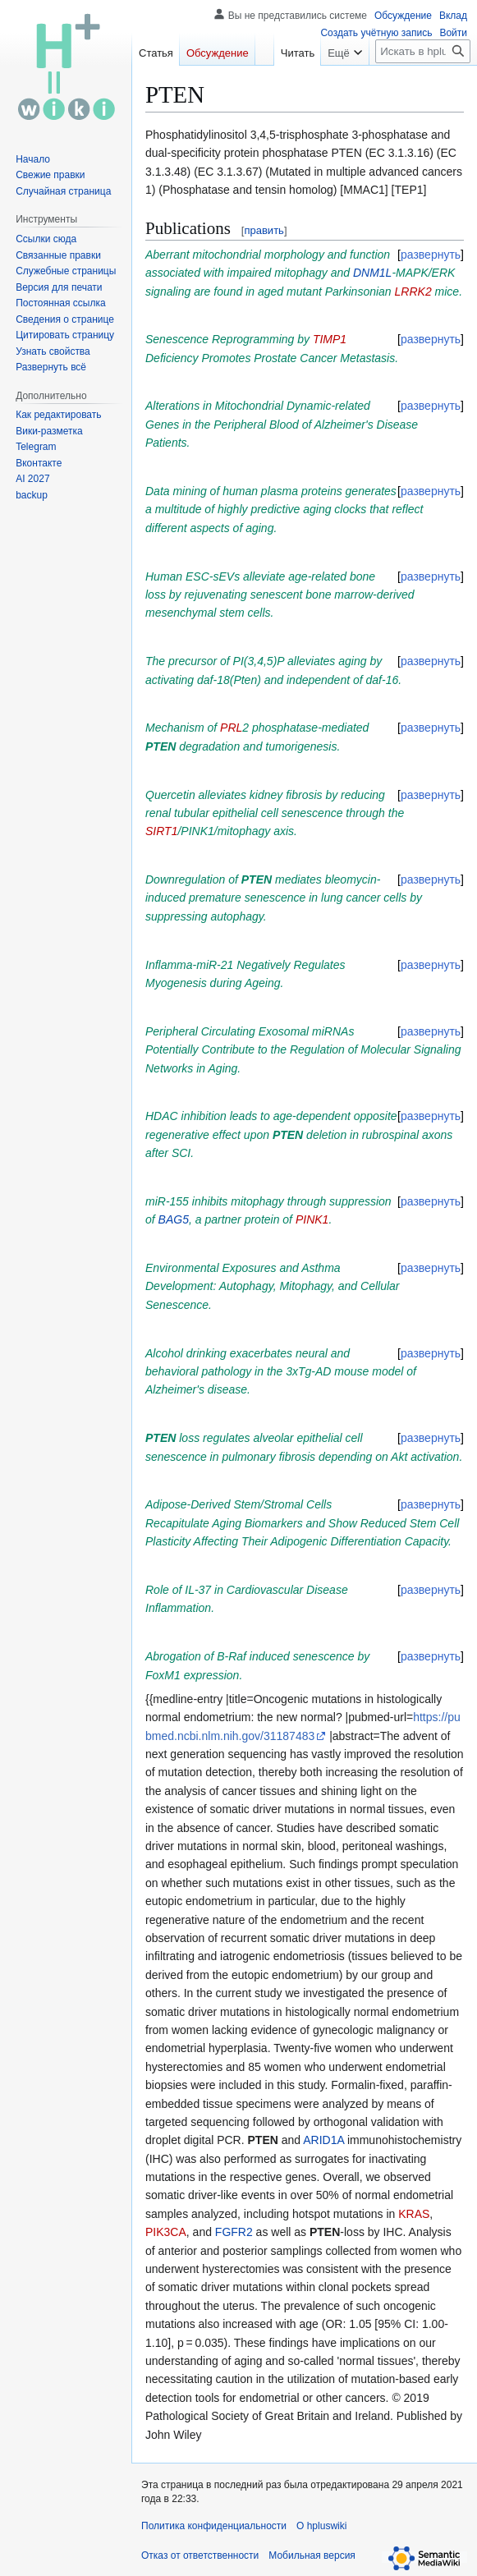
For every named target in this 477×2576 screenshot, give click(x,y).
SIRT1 (161, 831)
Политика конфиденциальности (214, 2526)
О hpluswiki (321, 2526)
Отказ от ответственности (200, 2555)
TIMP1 (329, 339)
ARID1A (323, 2140)
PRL (231, 727)
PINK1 (312, 1219)
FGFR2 (234, 2232)
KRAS (413, 2213)
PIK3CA (165, 2232)
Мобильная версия (311, 2555)
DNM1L (372, 272)
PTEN (160, 746)
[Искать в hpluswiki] (422, 51)
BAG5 (173, 1219)
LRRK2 (413, 291)
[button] (51, 367)
